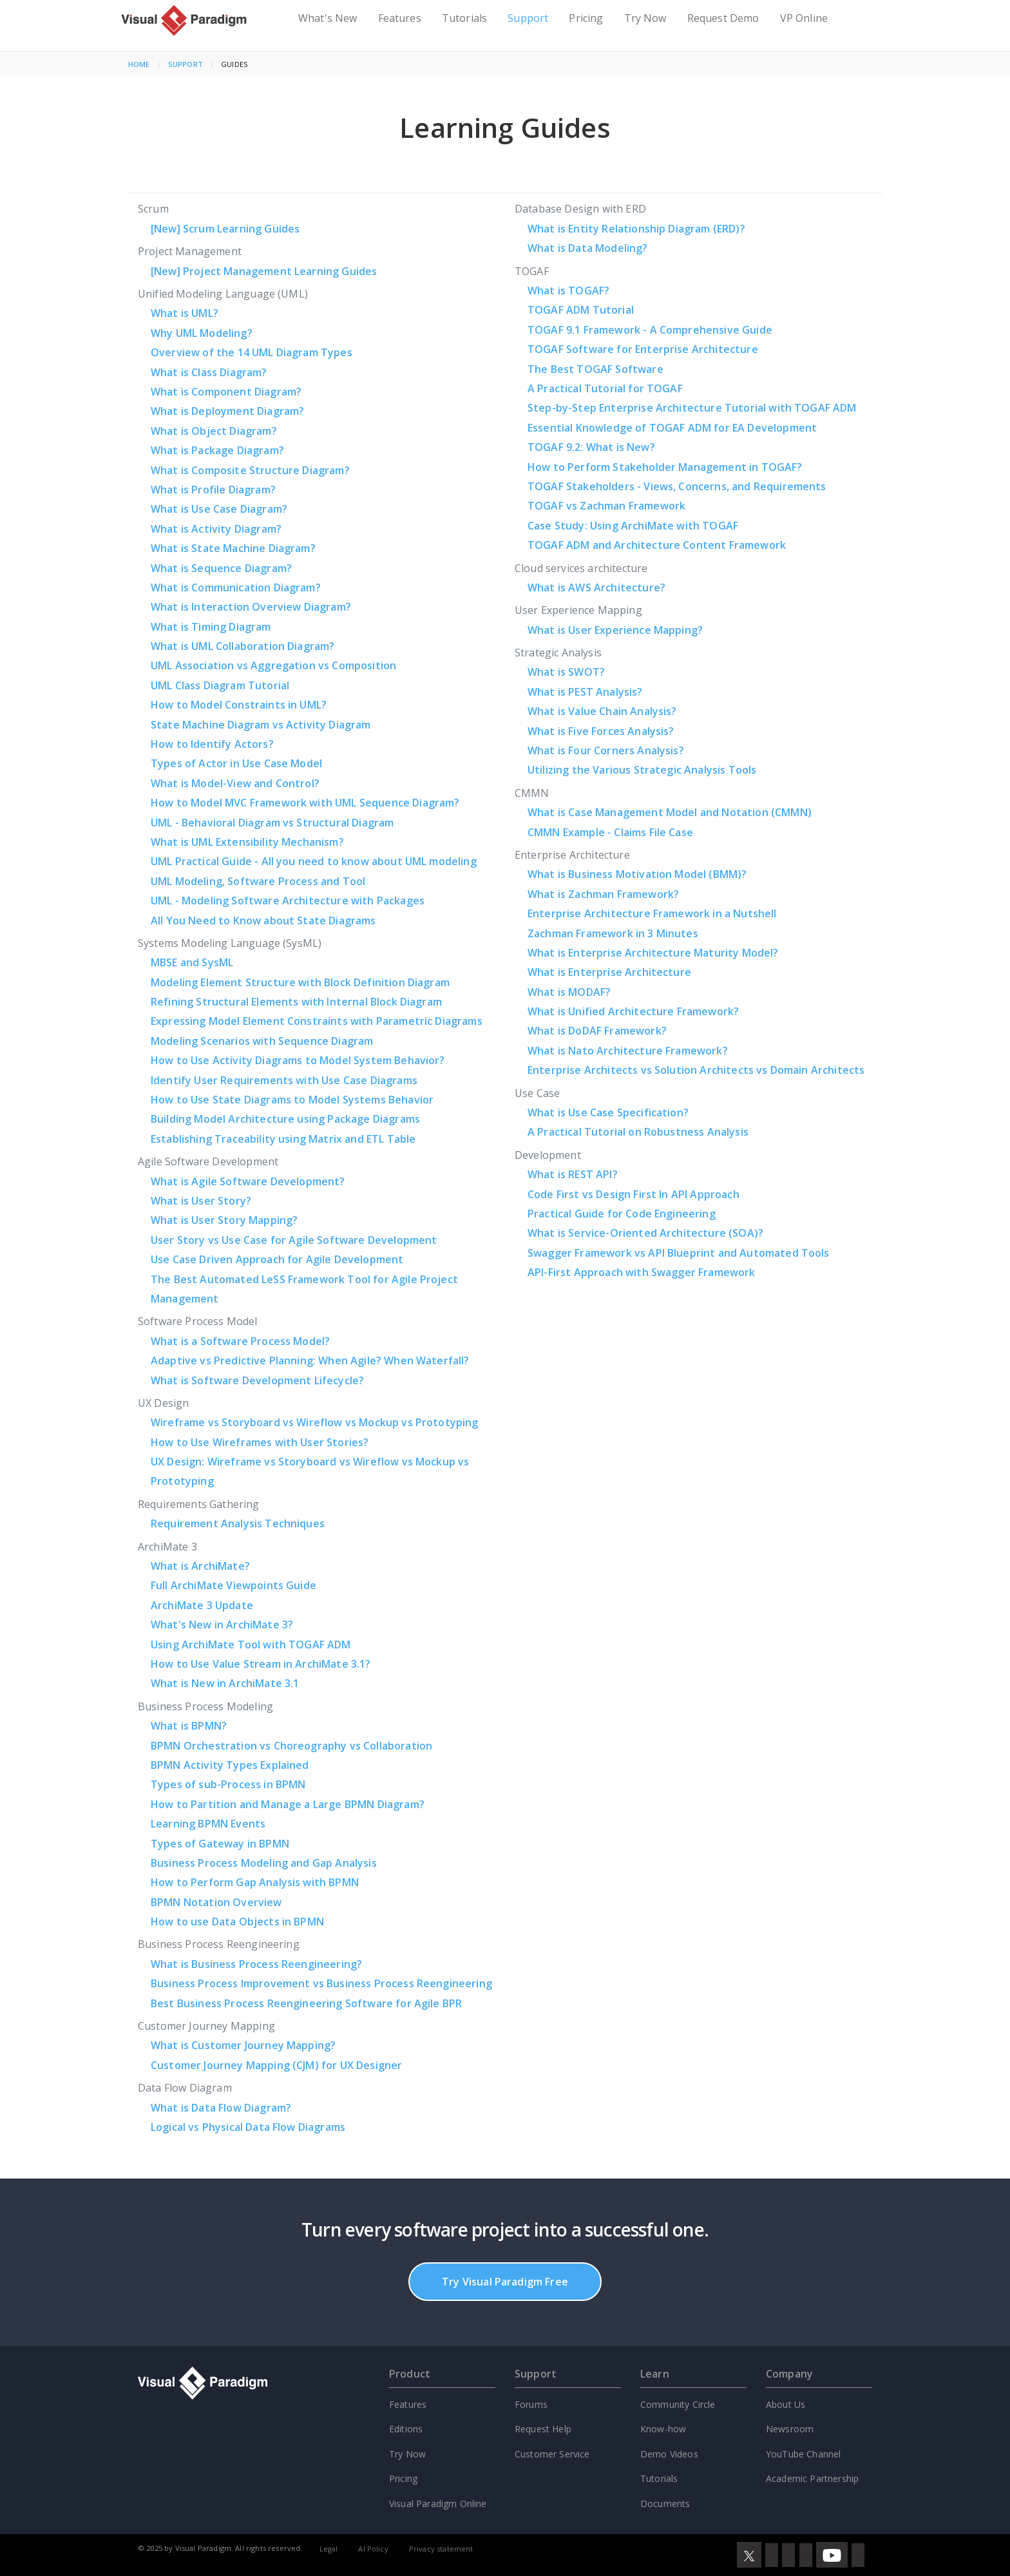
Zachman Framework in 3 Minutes (613, 933)
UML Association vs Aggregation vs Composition (273, 665)
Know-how (663, 2429)
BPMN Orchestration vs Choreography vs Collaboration (291, 1746)
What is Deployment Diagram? (227, 411)
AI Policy (373, 2548)
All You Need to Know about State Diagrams (263, 920)
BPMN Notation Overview (216, 1902)
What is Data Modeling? (588, 248)
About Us (785, 2404)
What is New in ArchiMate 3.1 (225, 1683)
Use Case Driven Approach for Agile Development (277, 1259)
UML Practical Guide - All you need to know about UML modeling (314, 861)
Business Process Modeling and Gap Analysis (264, 1863)
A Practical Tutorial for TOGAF (605, 388)
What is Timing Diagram (211, 627)
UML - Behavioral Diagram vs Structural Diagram (272, 823)
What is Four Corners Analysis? (606, 750)
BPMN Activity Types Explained (230, 1765)
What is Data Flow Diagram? (221, 2108)
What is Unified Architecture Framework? (633, 1011)
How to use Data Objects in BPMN (237, 1921)
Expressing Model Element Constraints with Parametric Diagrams (316, 1021)
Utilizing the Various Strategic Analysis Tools (642, 770)
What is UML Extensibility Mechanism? (247, 842)
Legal (328, 2548)
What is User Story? (201, 1201)
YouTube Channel (803, 2454)
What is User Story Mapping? (224, 1220)
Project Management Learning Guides (264, 271)
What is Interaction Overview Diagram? (251, 607)
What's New (327, 18)
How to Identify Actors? (212, 744)
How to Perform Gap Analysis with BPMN (255, 1882)
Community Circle (678, 2404)
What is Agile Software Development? (248, 1181)
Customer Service (552, 2454)
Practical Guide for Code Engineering (622, 1214)
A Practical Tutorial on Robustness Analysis (638, 1132)
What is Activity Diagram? (216, 529)
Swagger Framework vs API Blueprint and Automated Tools (679, 1253)
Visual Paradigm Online (438, 2503)
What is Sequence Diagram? (221, 568)
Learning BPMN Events (208, 1824)
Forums (531, 2404)
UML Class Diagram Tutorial (220, 685)
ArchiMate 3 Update (202, 1605)
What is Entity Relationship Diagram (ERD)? (636, 229)
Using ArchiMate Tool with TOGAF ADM (251, 1644)
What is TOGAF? (568, 290)
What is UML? (184, 313)
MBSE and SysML (192, 962)
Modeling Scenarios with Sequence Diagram (262, 1041)
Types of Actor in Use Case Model (236, 763)
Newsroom (790, 2429)
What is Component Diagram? (226, 392)
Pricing (586, 18)
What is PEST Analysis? (585, 692)
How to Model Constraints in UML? (239, 705)
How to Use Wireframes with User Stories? (259, 1442)
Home (139, 64)
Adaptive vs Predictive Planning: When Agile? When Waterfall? (310, 1360)
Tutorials (464, 18)
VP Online (804, 18)
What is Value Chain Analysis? (602, 711)
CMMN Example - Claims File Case (610, 832)
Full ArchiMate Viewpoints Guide (233, 1585)
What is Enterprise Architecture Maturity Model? (653, 953)
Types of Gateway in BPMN (220, 1844)
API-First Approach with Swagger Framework (642, 1272)
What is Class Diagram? (209, 372)
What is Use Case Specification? (608, 1112)
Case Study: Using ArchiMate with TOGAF (633, 526)
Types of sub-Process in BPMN (228, 1784)
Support (528, 18)
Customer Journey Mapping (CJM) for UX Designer (276, 2065)
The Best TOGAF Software (595, 369)
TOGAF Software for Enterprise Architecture (643, 349)
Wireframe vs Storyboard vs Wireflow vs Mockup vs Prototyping (315, 1422)
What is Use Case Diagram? (219, 509)
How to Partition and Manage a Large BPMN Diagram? (287, 1804)
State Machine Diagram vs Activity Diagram (261, 725)
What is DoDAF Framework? (597, 1031)
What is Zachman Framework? (603, 894)
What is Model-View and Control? (235, 783)
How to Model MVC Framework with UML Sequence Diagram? (305, 803)
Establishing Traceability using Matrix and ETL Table (283, 1139)
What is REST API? (573, 1174)
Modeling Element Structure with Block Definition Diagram (300, 982)
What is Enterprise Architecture (609, 972)
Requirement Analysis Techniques (238, 1523)
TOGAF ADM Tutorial (581, 310)
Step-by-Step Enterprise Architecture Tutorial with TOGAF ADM (692, 408)
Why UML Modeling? (201, 333)
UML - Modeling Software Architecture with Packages (287, 900)
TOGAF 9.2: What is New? (591, 447)
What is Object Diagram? (214, 431)
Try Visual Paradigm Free (505, 2282)
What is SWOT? (566, 672)
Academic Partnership (812, 2478)
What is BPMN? (189, 1726)
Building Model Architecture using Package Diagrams (285, 1119)
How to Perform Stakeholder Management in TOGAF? (665, 467)
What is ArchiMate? (200, 1566)
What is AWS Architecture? (596, 587)
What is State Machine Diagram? (233, 548)
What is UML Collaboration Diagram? (242, 646)
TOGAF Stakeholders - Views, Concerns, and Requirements (677, 486)
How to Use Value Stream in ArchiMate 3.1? (261, 1664)
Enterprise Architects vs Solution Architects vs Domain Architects (696, 1070)
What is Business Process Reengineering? (256, 1964)
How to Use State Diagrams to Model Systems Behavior (292, 1099)
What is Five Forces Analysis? (601, 731)
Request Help (543, 2429)
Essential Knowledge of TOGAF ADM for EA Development (672, 428)
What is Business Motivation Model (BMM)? (637, 874)
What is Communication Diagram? (236, 587)
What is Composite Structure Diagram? (250, 470)
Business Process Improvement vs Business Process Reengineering (321, 1983)
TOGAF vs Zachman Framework (606, 506)
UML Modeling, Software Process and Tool (258, 881)
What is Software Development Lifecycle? (257, 1380)
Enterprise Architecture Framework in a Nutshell (652, 913)
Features (399, 18)
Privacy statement (441, 2548)
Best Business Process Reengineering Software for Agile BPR (306, 2003)
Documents (665, 2503)
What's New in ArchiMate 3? (222, 1624)
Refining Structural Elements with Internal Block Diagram (296, 1002)
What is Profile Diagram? (213, 489)
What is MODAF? (569, 992)
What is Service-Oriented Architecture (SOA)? (645, 1233)
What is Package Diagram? (217, 450)
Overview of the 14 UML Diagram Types (251, 352)
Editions (406, 2429)
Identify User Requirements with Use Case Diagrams (284, 1080)
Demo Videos (669, 2454)
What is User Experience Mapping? (615, 630)
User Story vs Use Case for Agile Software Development (294, 1240)
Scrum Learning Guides (225, 229)
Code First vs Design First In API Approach (633, 1194)
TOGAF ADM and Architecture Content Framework (657, 545)
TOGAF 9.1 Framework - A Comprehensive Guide (650, 330)
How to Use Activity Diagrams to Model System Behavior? (298, 1060)
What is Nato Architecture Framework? (628, 1051)
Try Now (645, 18)
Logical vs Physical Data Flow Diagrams (248, 2127)
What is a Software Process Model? (240, 1341)
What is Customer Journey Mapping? (243, 2045)
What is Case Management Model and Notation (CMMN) (670, 812)
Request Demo (723, 18)
